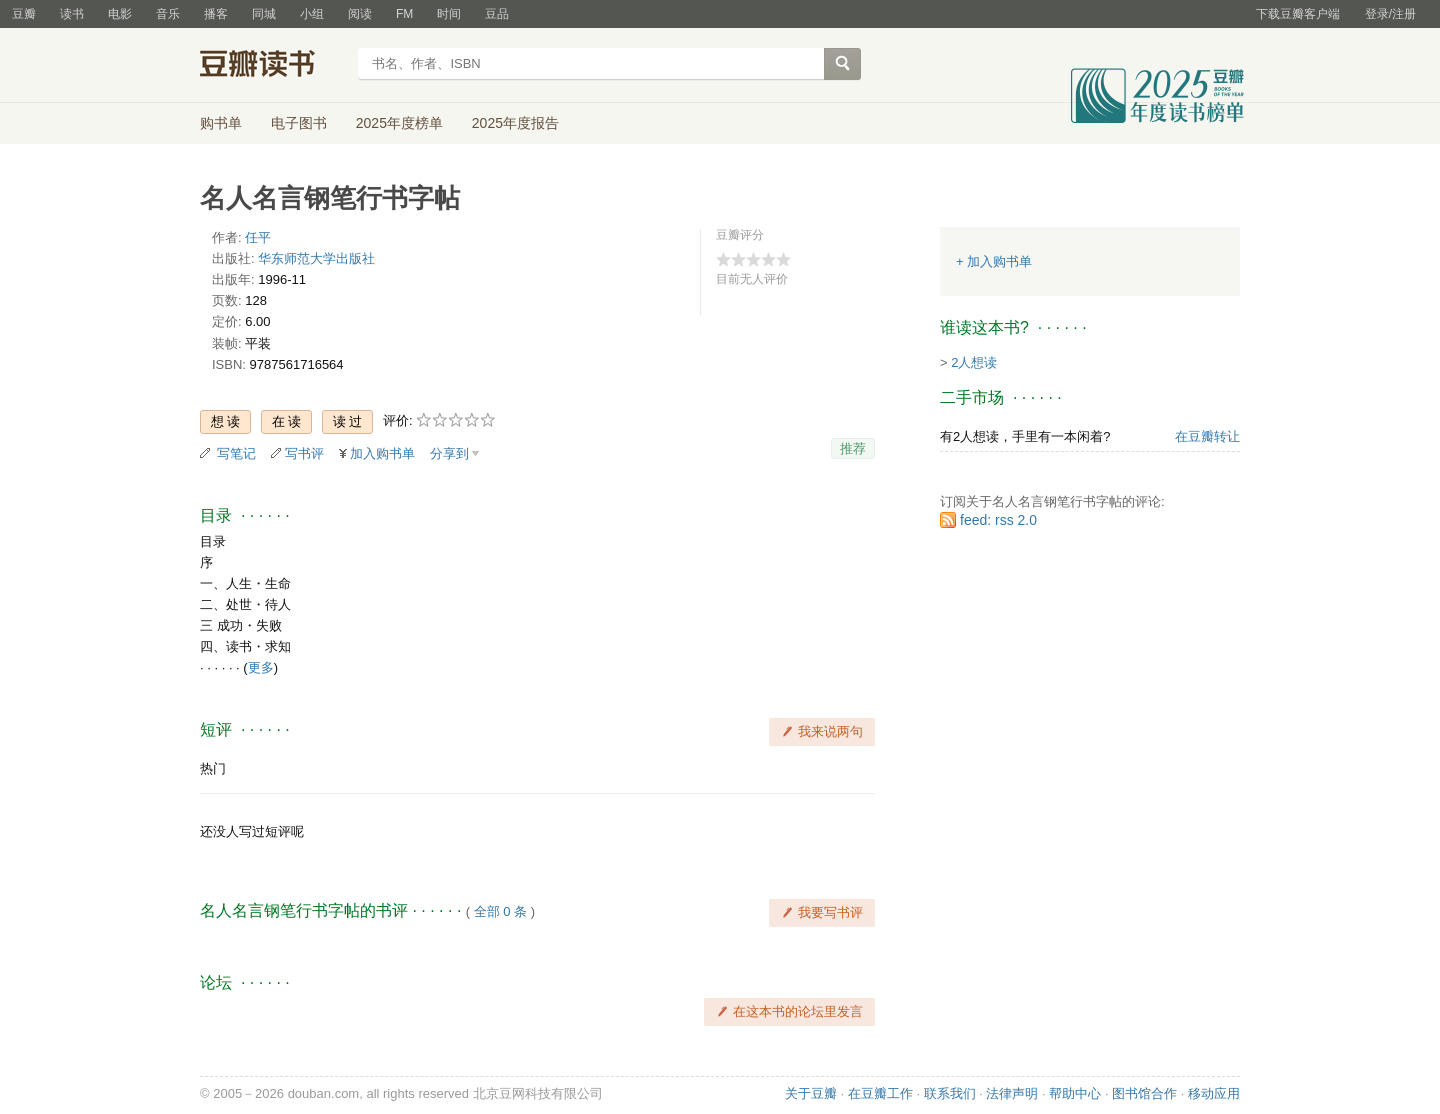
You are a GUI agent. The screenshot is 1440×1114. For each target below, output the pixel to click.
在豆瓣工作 (880, 1093)
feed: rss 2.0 (998, 520)
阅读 (360, 14)
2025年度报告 (515, 123)
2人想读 (974, 362)
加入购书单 (382, 453)
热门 (213, 768)
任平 (258, 237)
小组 (312, 14)
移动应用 (1214, 1093)
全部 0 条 (500, 911)
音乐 (168, 14)
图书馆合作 (1144, 1093)
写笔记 (236, 453)
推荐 (853, 448)
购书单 (221, 123)
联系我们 (950, 1093)
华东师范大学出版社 (316, 258)
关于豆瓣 (811, 1093)
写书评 (304, 453)
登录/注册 (1390, 14)
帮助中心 (1075, 1093)
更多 (261, 667)
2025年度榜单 (399, 123)
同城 (264, 14)
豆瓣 (24, 14)
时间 (449, 14)
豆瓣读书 (272, 66)
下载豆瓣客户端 (1298, 14)
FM (404, 14)
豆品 (497, 14)
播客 (216, 14)
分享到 (449, 453)
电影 (120, 14)
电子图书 (299, 123)
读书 (72, 14)
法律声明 (1012, 1093)
